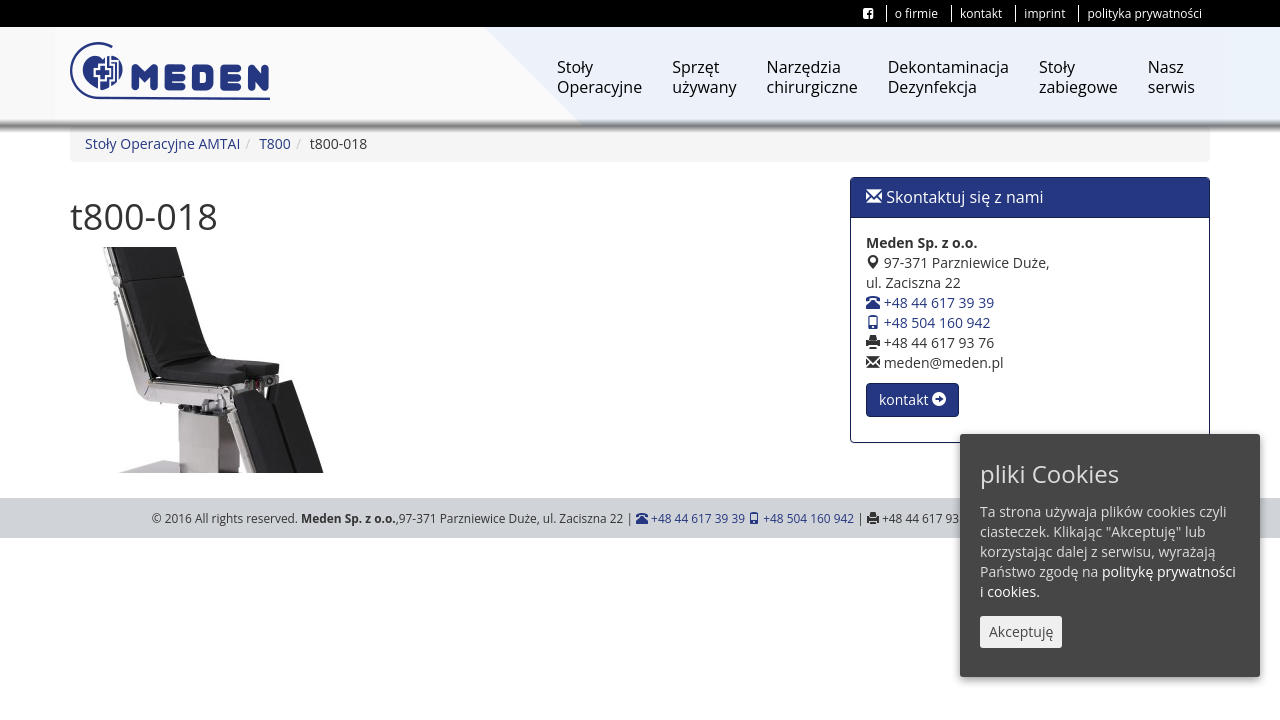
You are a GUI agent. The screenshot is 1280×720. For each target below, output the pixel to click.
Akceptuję (1021, 631)
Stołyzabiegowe (1078, 77)
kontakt (981, 13)
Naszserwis (1171, 77)
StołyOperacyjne (599, 77)
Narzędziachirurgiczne (812, 77)
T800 (275, 143)
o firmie (916, 13)
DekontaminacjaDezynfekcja (948, 77)
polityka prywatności (1144, 13)
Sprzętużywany (704, 77)
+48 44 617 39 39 (930, 302)
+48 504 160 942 (928, 322)
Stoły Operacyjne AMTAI (162, 143)
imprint (1044, 13)
